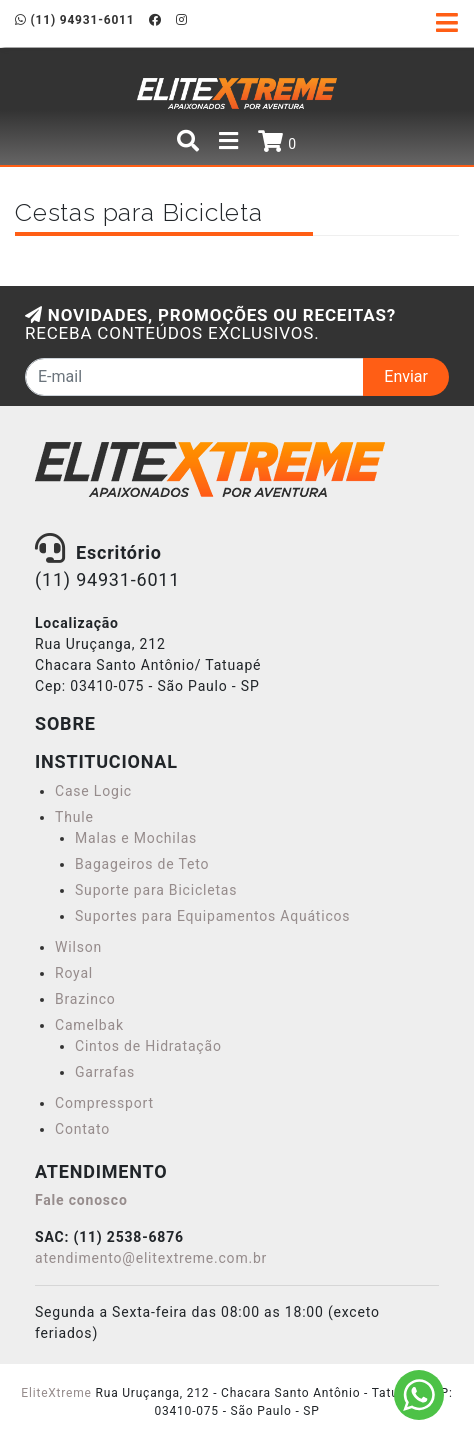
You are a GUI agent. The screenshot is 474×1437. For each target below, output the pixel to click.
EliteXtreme (56, 1393)
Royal (74, 973)
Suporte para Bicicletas (156, 890)
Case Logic (93, 791)
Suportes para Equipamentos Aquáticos (212, 916)
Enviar (406, 376)
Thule (74, 817)
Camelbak (89, 1025)
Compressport (104, 1103)
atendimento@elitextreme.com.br (151, 1258)
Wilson (78, 947)
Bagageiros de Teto (142, 864)
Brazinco (85, 999)
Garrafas (105, 1072)
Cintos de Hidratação (148, 1046)
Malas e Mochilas (136, 838)
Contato (82, 1129)
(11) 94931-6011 (74, 20)
